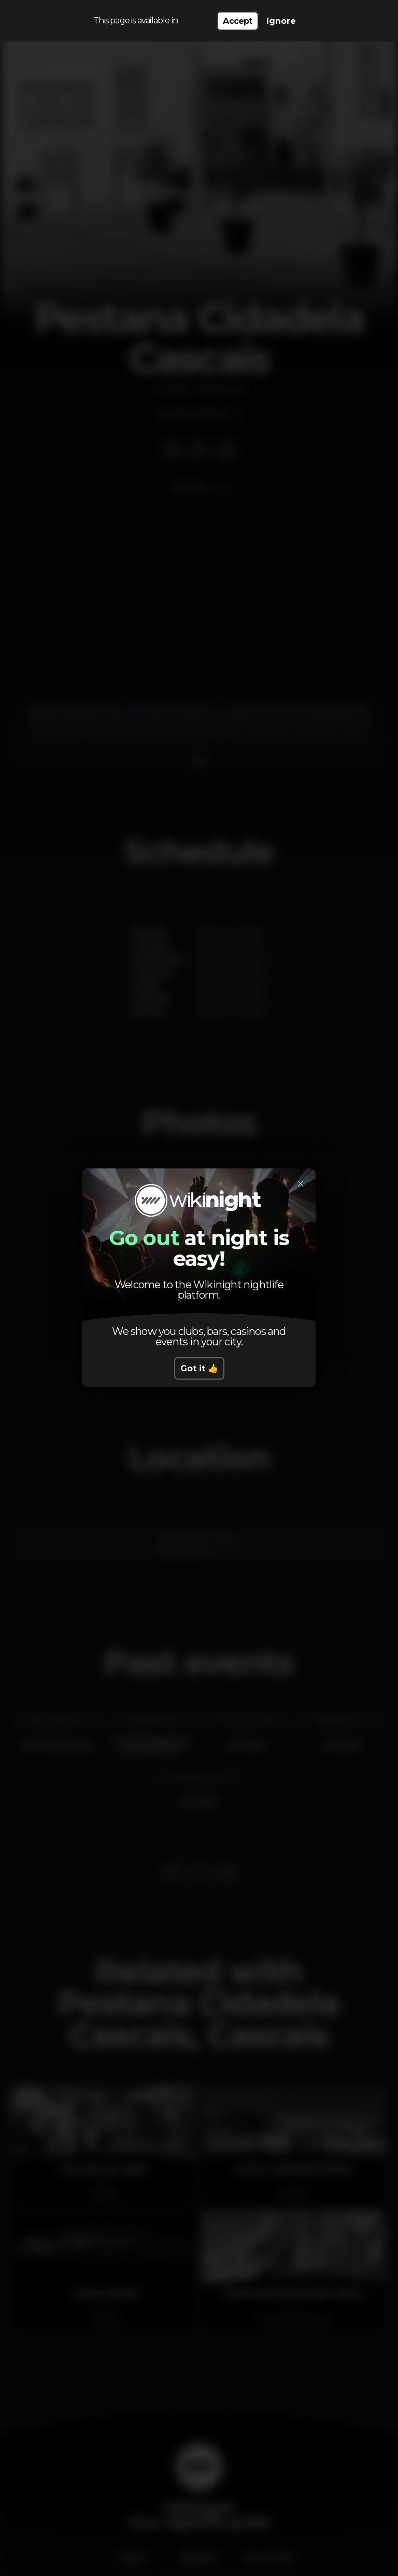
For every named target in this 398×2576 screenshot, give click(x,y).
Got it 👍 (199, 1368)
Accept (237, 21)
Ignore (281, 21)
